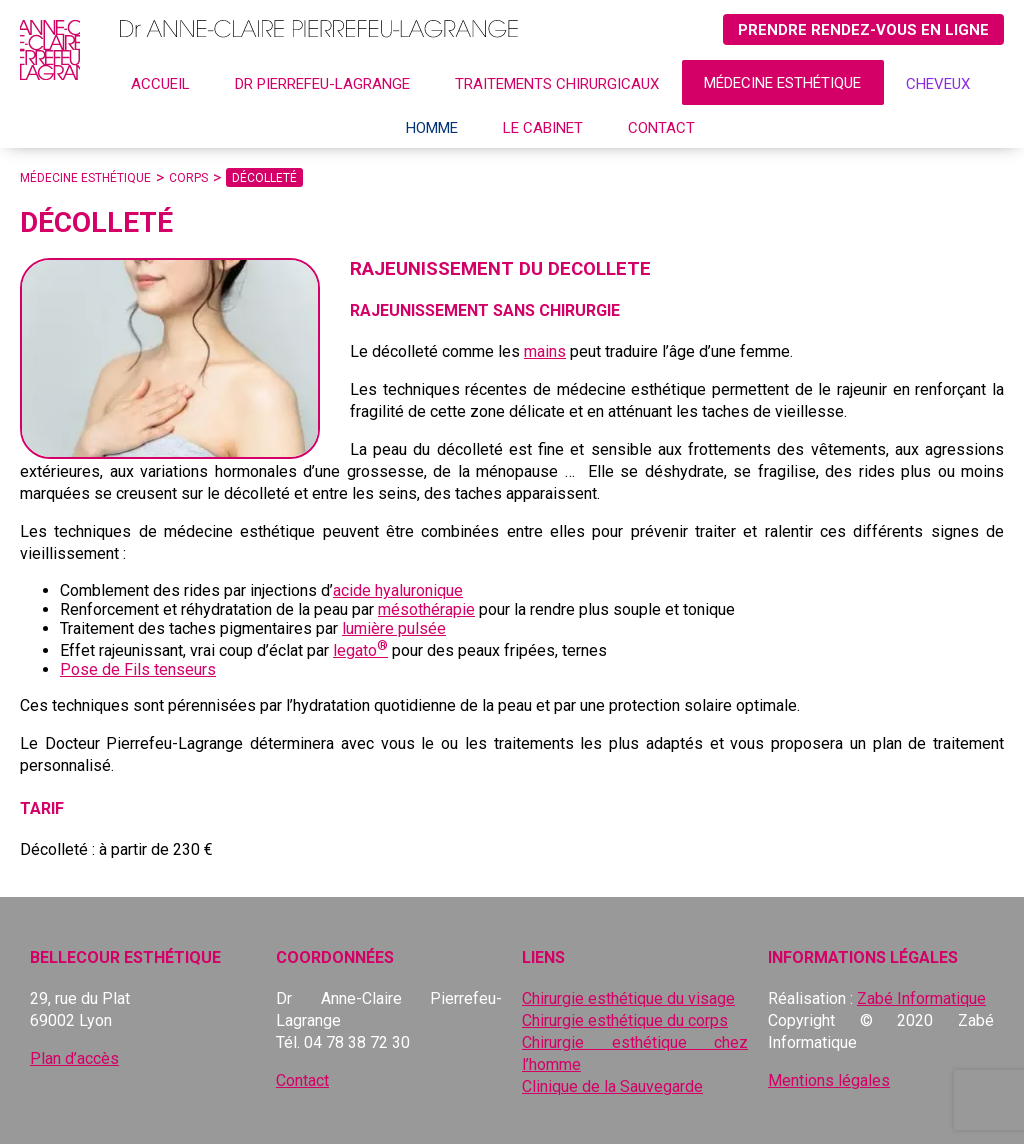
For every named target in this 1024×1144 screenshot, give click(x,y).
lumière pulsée (394, 628)
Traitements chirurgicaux (557, 84)
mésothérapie (426, 609)
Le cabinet (543, 128)
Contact (661, 128)
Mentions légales (829, 1080)
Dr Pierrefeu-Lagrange (322, 84)
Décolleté (264, 178)
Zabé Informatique (921, 998)
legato (360, 650)
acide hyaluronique (398, 590)
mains (545, 351)
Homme (432, 128)
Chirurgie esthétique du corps (625, 1020)
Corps (188, 178)
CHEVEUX (938, 84)
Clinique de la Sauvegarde (612, 1086)
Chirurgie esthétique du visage (628, 998)
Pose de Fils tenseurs (138, 669)
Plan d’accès (74, 1058)
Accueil (160, 84)
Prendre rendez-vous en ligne (863, 30)
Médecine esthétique (782, 83)
